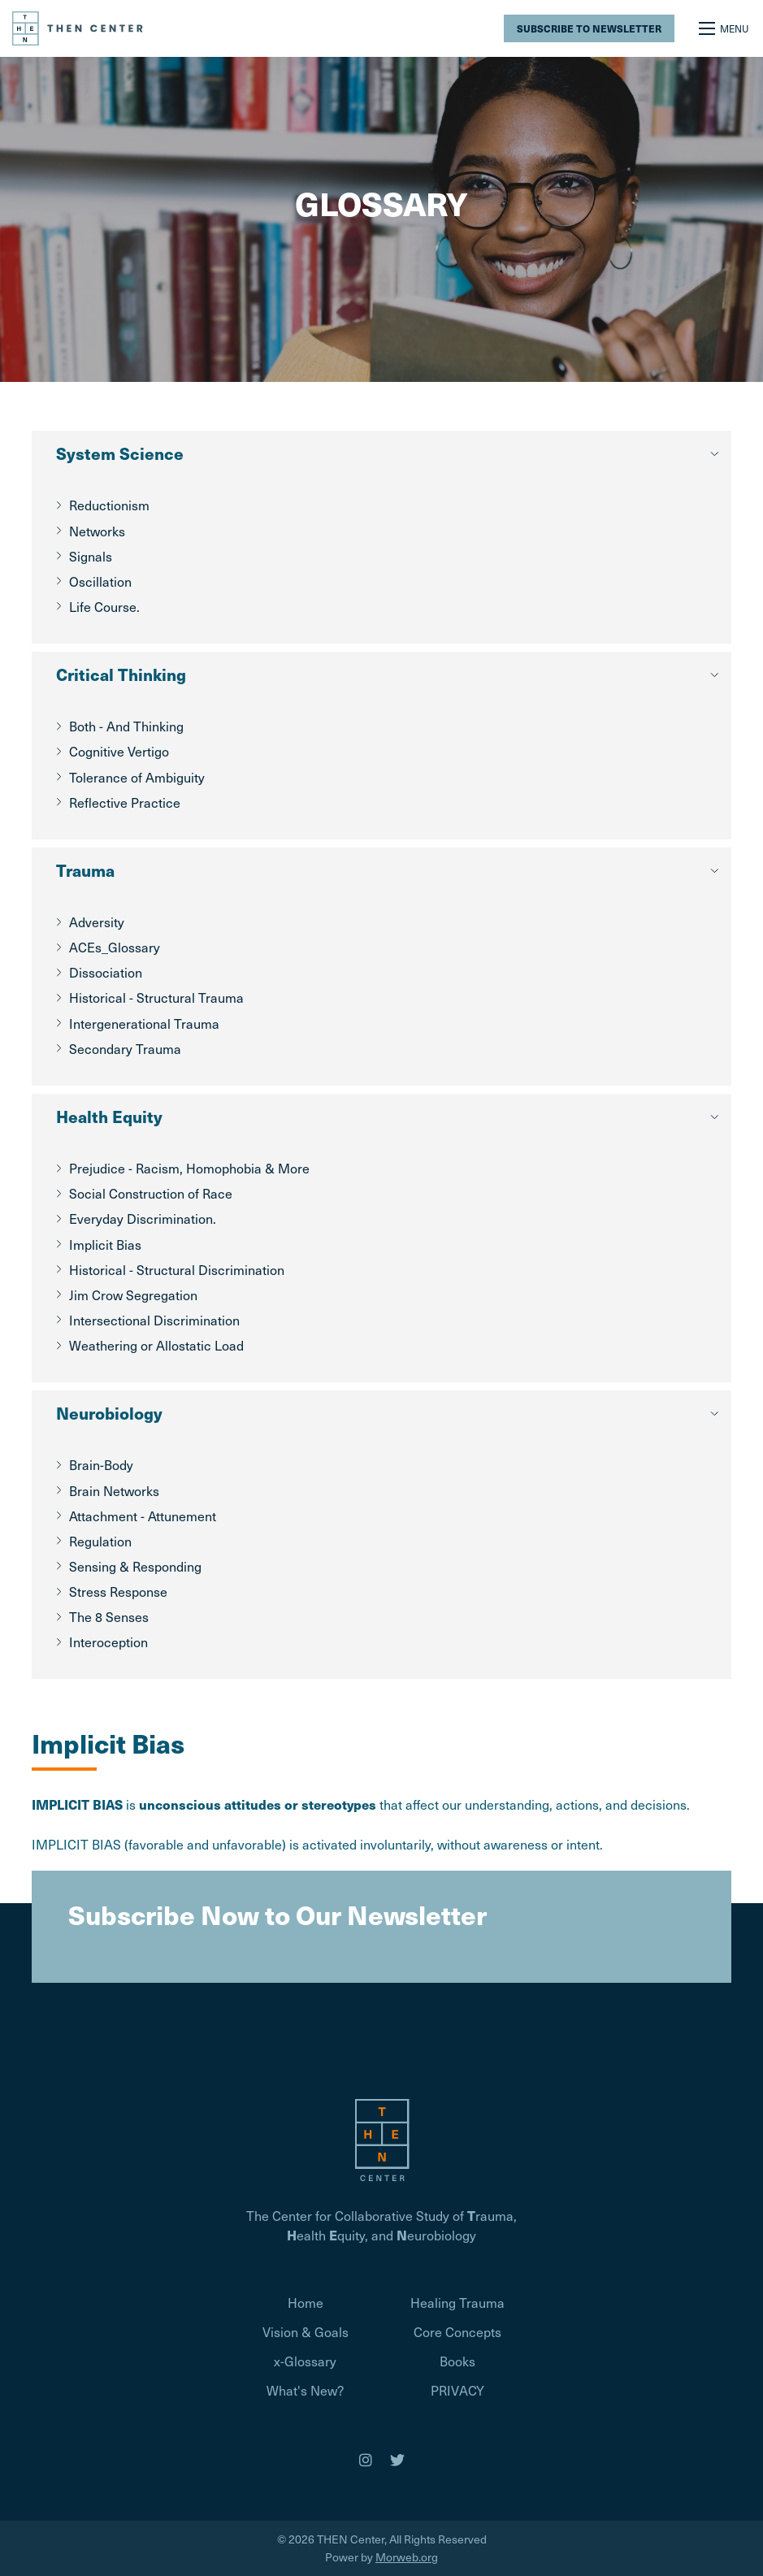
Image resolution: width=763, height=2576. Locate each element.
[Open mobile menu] (725, 28)
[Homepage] (382, 2137)
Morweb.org (406, 2557)
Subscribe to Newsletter (589, 28)
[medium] (365, 2459)
